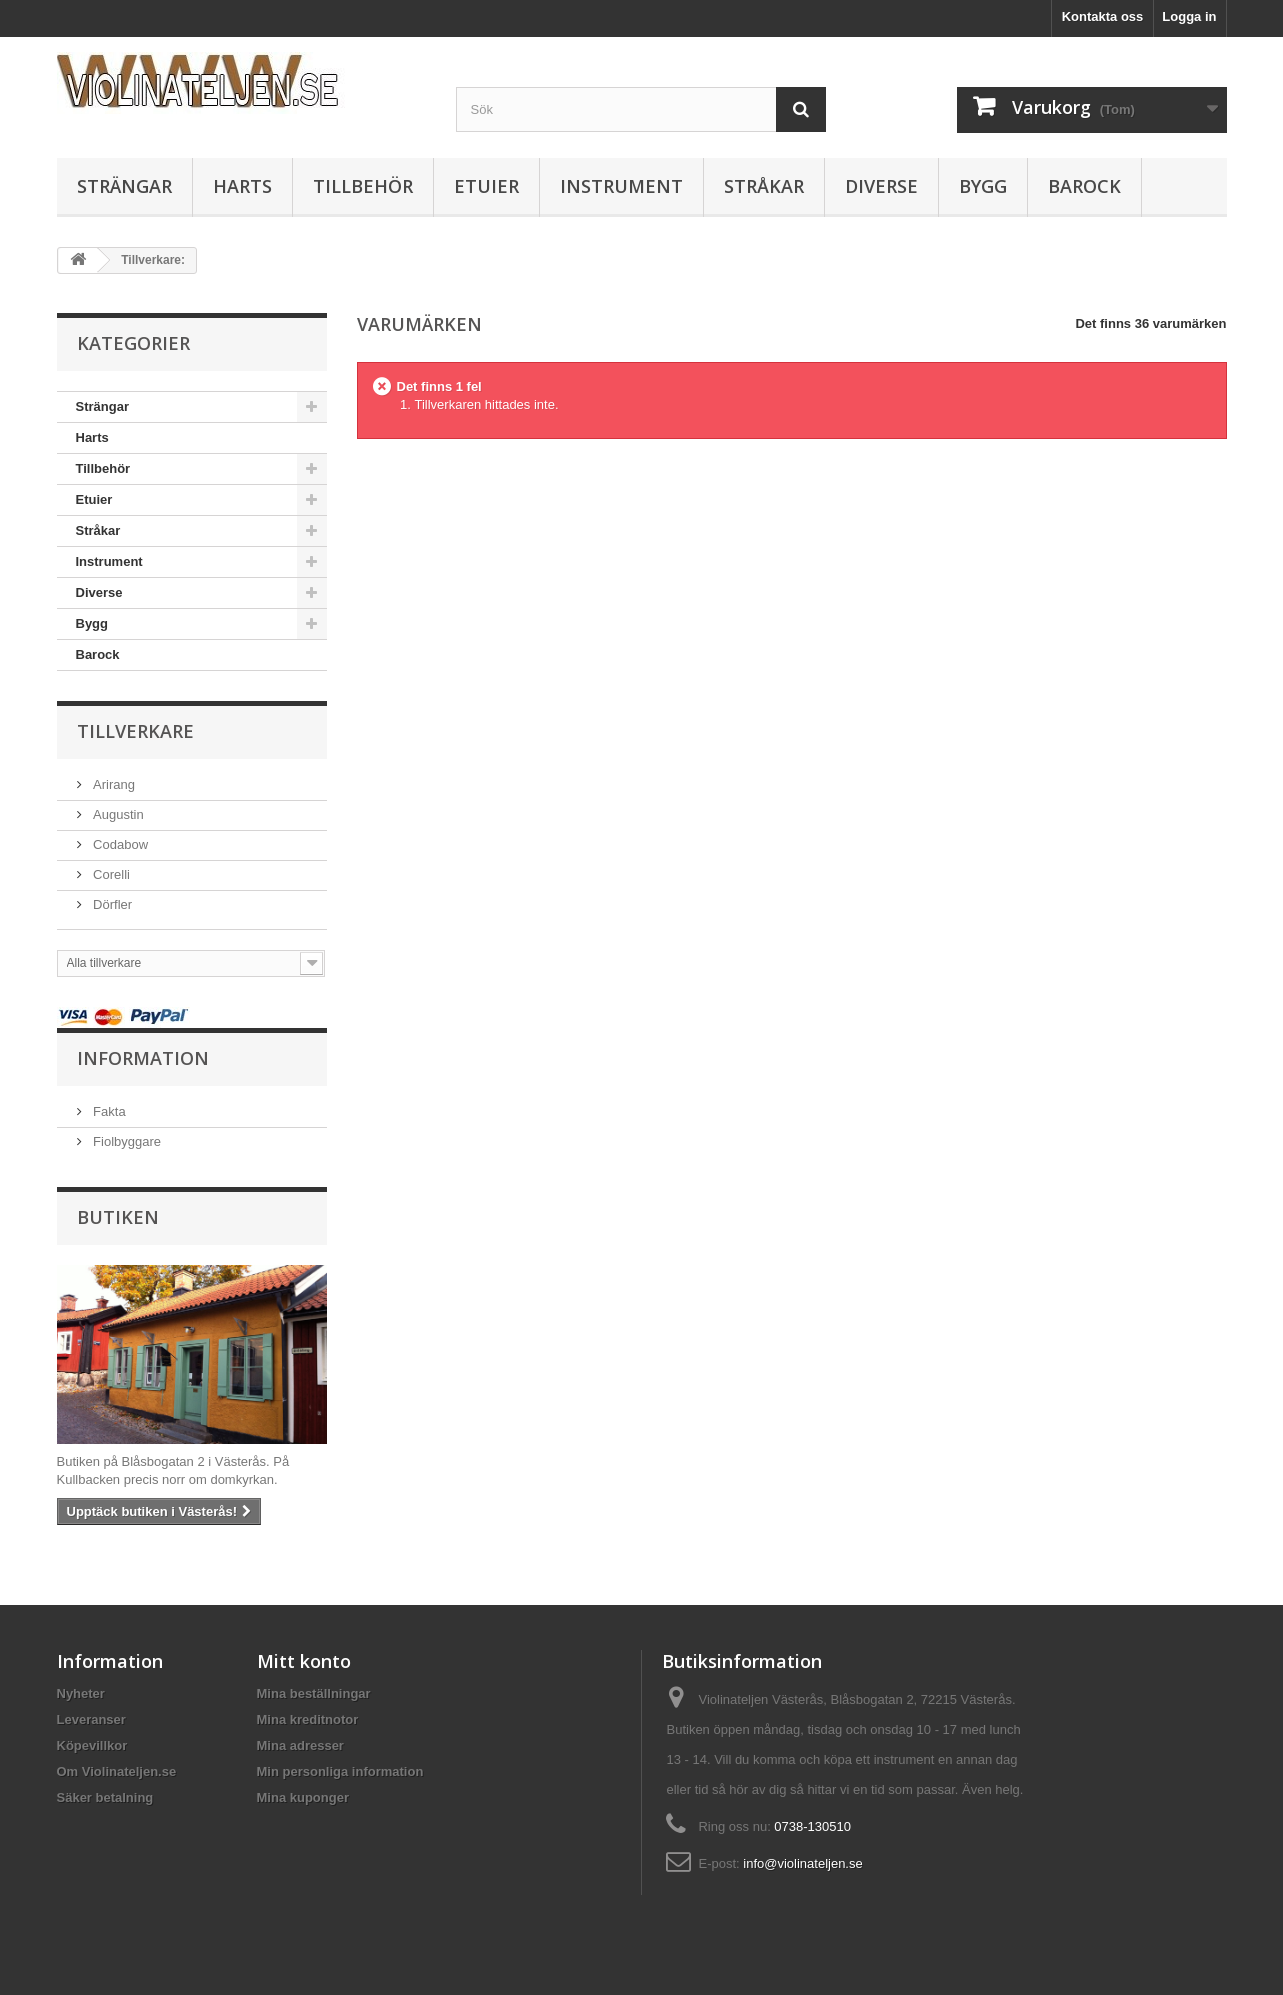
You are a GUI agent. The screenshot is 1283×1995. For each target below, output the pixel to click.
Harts (242, 186)
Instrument (621, 186)
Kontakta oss (1103, 16)
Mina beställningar (314, 1693)
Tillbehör (363, 186)
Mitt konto (304, 1661)
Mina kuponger (303, 1797)
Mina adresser (300, 1745)
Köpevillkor (92, 1745)
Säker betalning (105, 1797)
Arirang (113, 784)
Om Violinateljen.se (117, 1771)
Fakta (108, 1111)
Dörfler (111, 904)
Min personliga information (340, 1771)
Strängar (124, 186)
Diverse (881, 186)
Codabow (119, 844)
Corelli (110, 874)
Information (143, 1058)
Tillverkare (135, 731)
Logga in (1189, 16)
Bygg (983, 186)
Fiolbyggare (126, 1141)
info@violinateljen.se (802, 1863)
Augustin (117, 814)
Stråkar (764, 186)
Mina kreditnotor (308, 1719)
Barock (1084, 186)
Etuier (486, 186)
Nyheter (81, 1693)
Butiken (118, 1217)
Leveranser (91, 1719)
